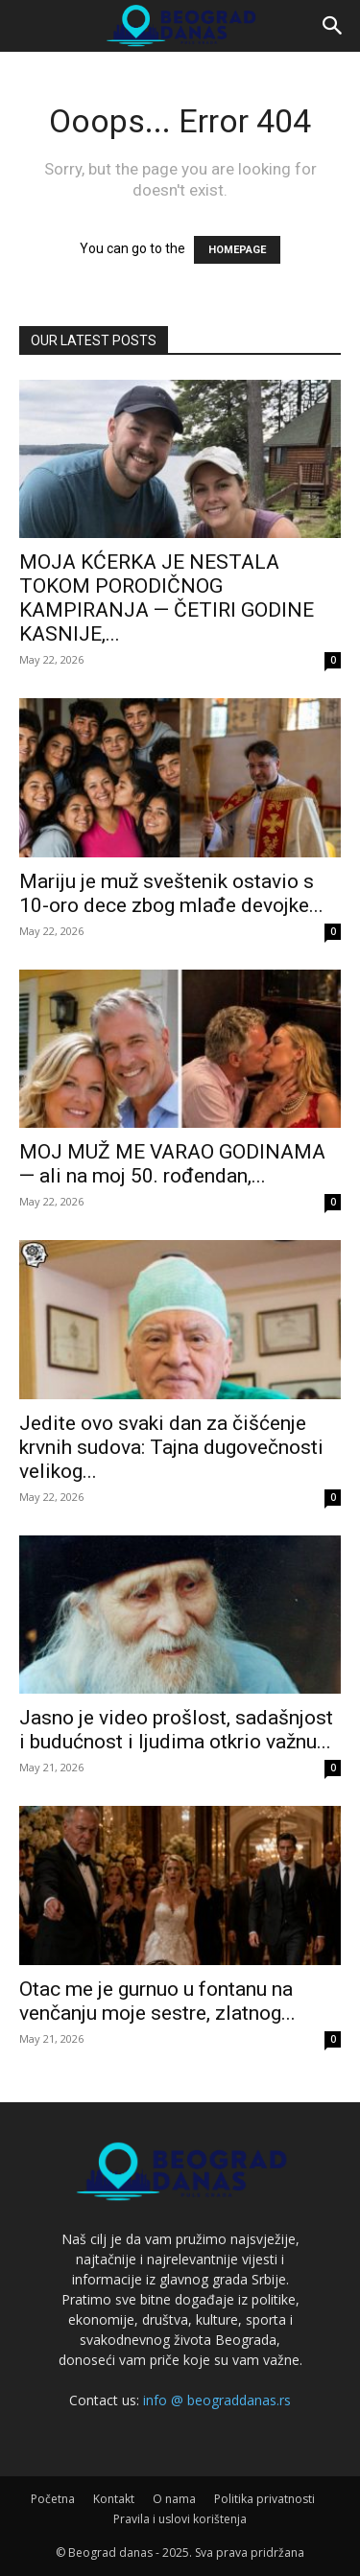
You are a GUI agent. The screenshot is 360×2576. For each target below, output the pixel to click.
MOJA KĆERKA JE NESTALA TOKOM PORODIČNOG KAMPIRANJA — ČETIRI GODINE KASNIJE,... (166, 597)
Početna (53, 2499)
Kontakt (113, 2499)
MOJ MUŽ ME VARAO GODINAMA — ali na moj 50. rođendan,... (172, 1163)
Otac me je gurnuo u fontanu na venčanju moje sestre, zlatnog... (157, 2001)
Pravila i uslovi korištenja (180, 2519)
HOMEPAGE (237, 250)
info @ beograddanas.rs (217, 2400)
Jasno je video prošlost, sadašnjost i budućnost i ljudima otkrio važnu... (176, 1729)
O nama (174, 2499)
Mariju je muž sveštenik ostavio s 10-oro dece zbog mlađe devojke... (171, 893)
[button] (333, 26)
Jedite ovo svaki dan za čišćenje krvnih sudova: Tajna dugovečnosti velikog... (171, 1447)
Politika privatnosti (264, 2499)
